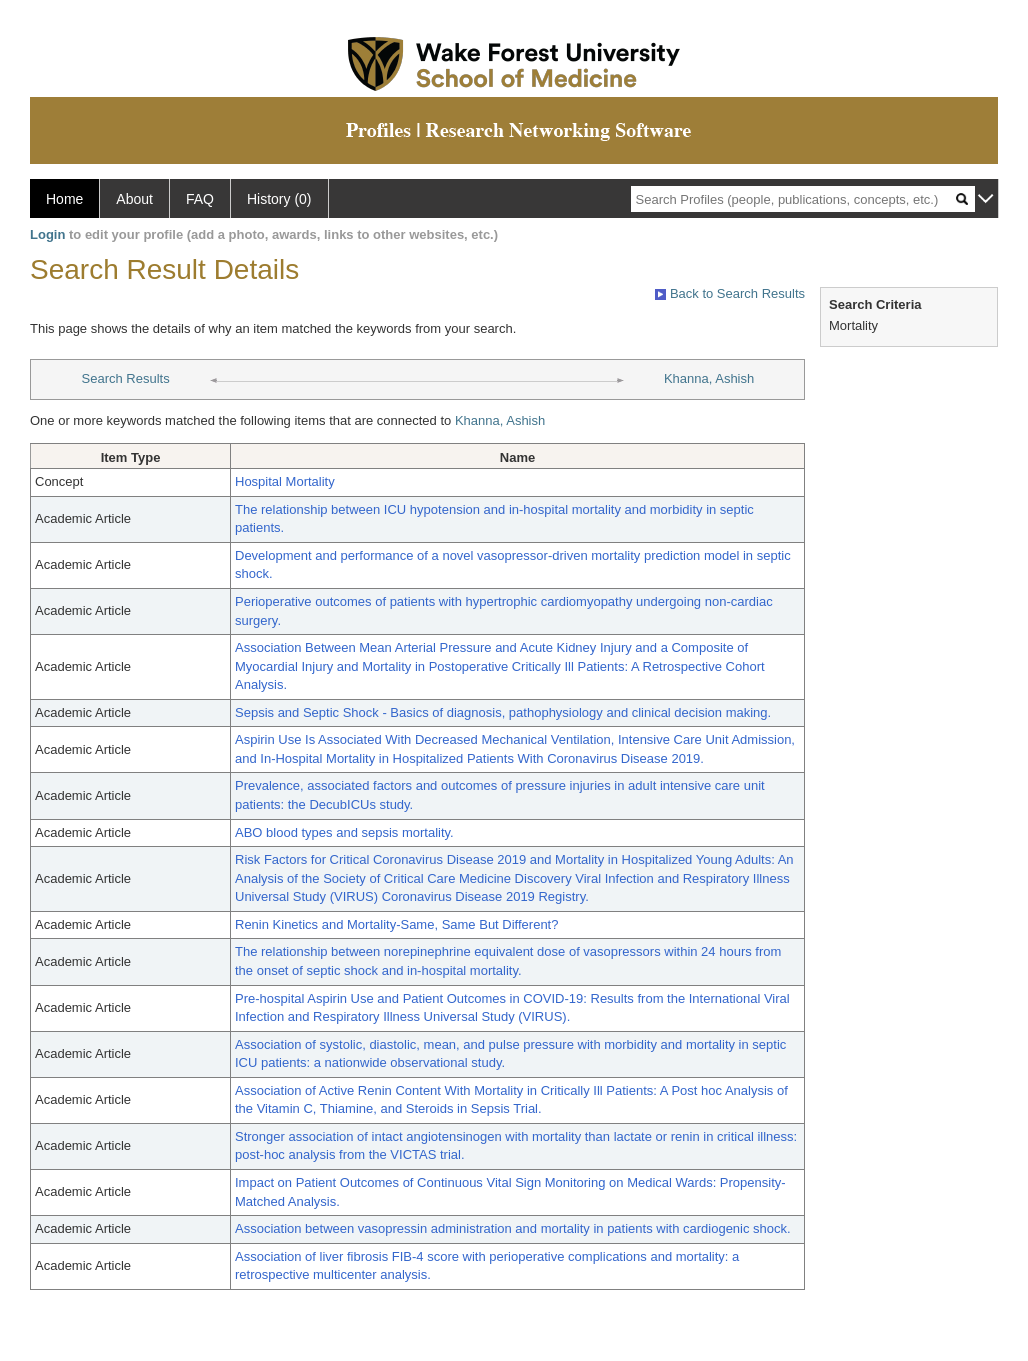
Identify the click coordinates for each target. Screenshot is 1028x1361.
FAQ (200, 199)
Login (47, 234)
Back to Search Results (730, 293)
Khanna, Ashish (709, 378)
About (134, 199)
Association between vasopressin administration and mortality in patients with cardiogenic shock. (513, 1228)
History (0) (279, 199)
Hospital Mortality (285, 481)
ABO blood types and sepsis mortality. (344, 832)
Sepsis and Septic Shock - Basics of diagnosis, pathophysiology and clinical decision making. (503, 712)
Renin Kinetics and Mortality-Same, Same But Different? (396, 924)
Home (64, 199)
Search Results (126, 378)
